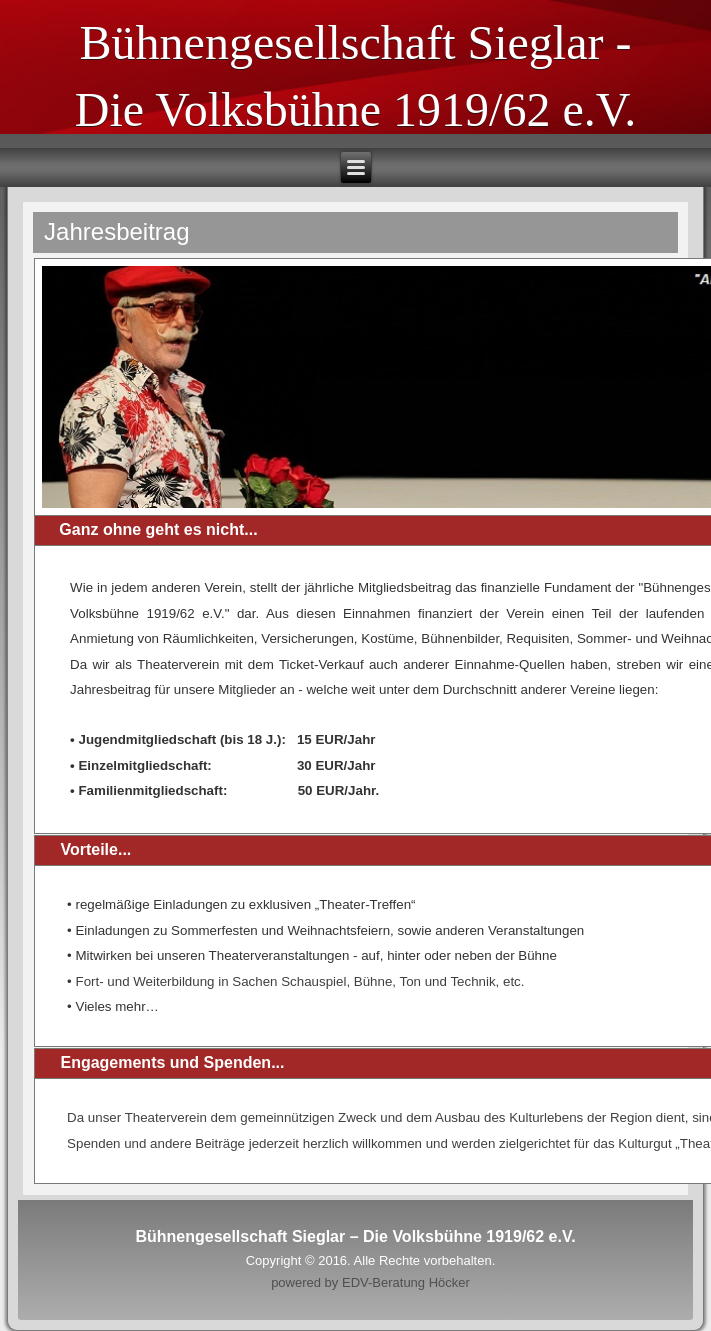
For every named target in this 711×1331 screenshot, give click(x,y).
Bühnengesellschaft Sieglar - (356, 42)
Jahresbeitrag (116, 231)
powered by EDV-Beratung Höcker (370, 1282)
